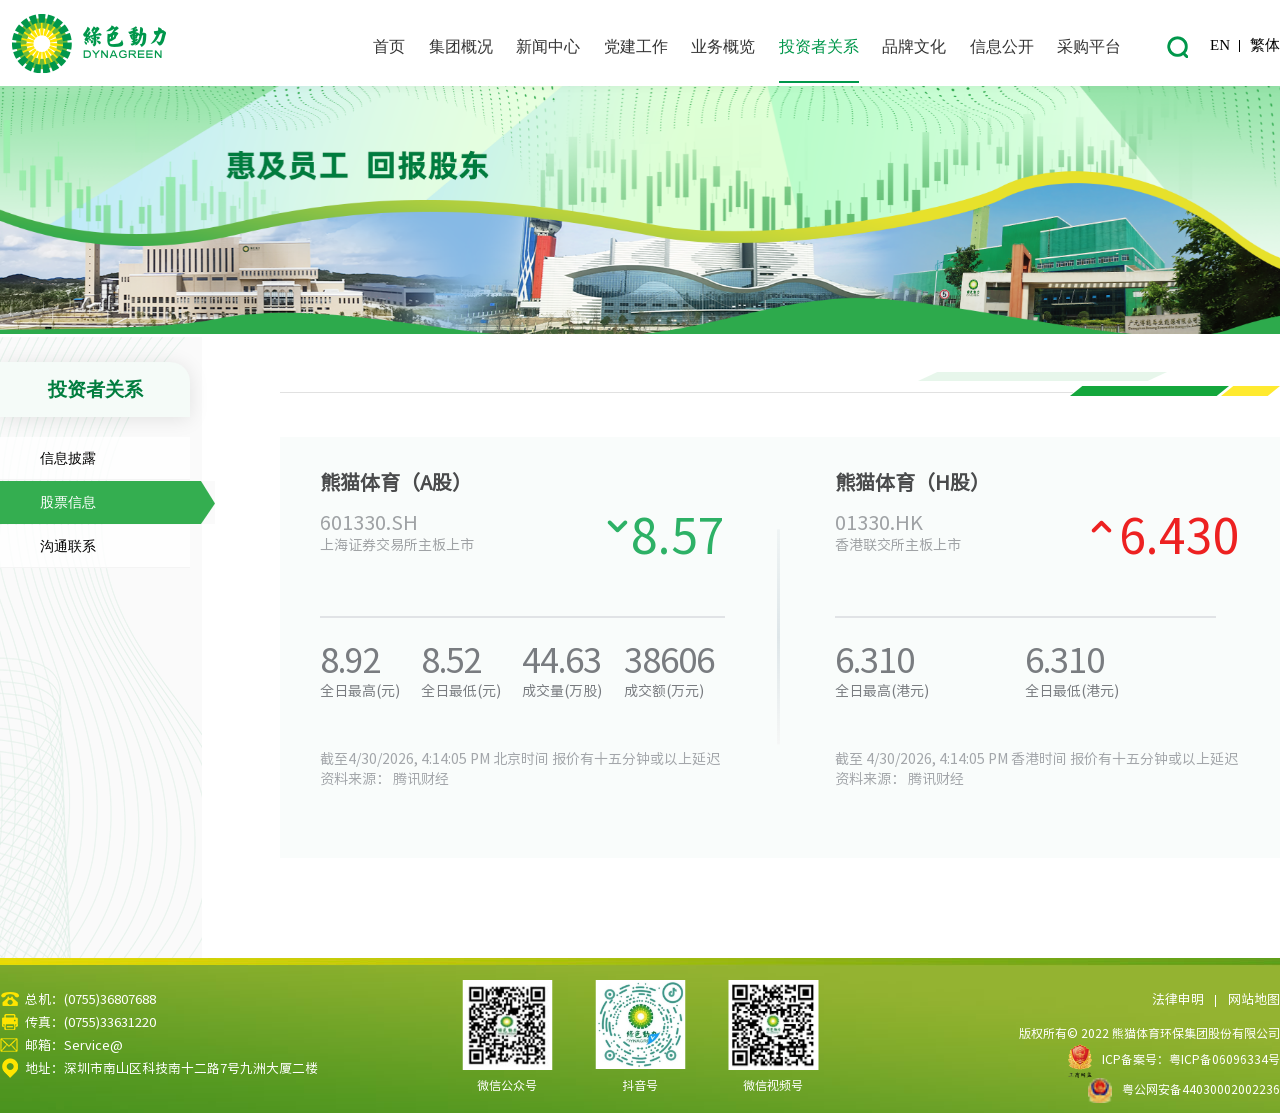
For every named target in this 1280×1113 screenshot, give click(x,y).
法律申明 (1178, 999)
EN (1220, 45)
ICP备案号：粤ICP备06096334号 (1191, 1059)
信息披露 (68, 458)
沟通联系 (68, 546)
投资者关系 (95, 389)
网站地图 (1254, 999)
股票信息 (68, 502)
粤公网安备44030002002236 (1184, 1089)
